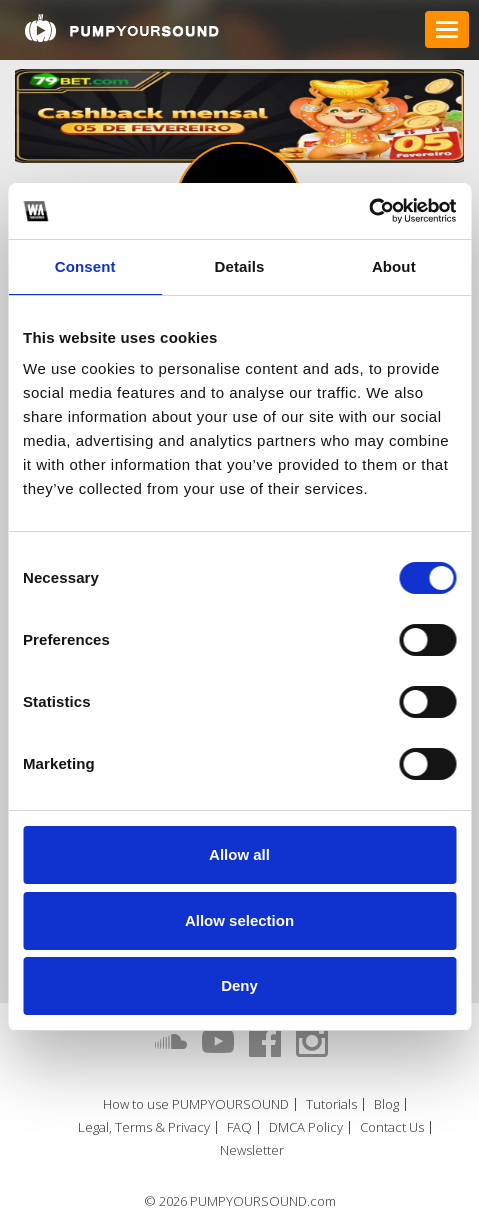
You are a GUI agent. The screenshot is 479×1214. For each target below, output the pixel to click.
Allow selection (239, 920)
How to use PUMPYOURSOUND (196, 1104)
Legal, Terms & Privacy (144, 1127)
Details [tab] (240, 266)
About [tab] (394, 266)
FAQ (239, 1127)
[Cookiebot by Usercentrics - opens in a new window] (368, 211)
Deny (239, 985)
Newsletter (252, 1150)
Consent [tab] (85, 266)
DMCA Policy (306, 1127)
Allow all (239, 854)
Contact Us (392, 1127)
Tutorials (331, 1104)
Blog (386, 1104)
